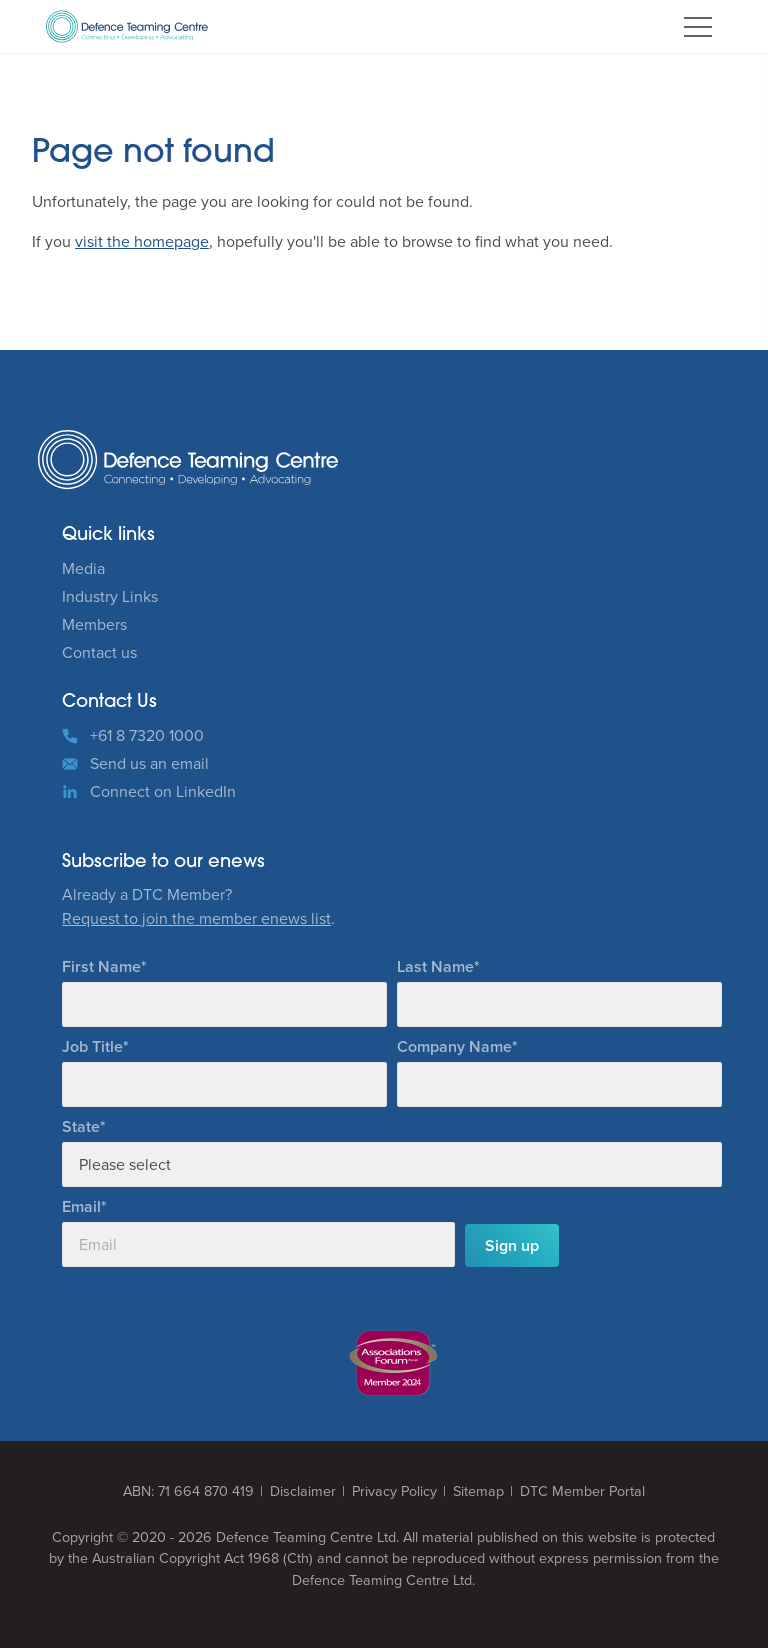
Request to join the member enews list (196, 918)
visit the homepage (142, 241)
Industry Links (110, 596)
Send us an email (149, 763)
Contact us (99, 652)
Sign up (512, 1245)
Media (83, 568)
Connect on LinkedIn (163, 791)
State (81, 1126)
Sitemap (478, 1491)
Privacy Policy (394, 1491)
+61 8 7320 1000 (147, 735)
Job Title (92, 1046)
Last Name (435, 966)
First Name (101, 966)
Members (94, 624)
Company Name (454, 1046)
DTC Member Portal (582, 1491)
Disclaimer (303, 1491)
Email (81, 1206)
